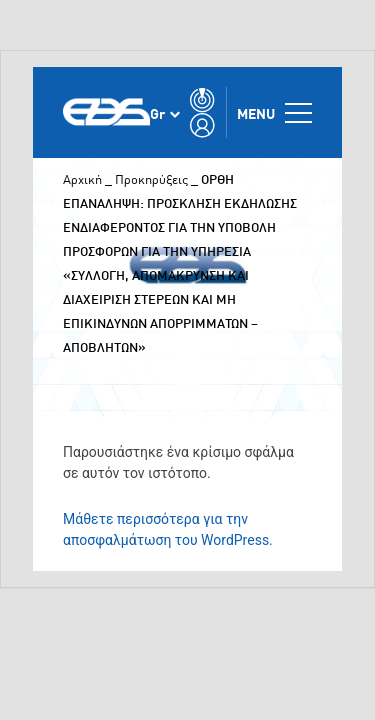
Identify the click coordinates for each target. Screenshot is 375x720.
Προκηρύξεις (151, 179)
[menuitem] (165, 113)
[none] (165, 113)
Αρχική (82, 179)
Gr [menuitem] (157, 112)
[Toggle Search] (202, 100)
